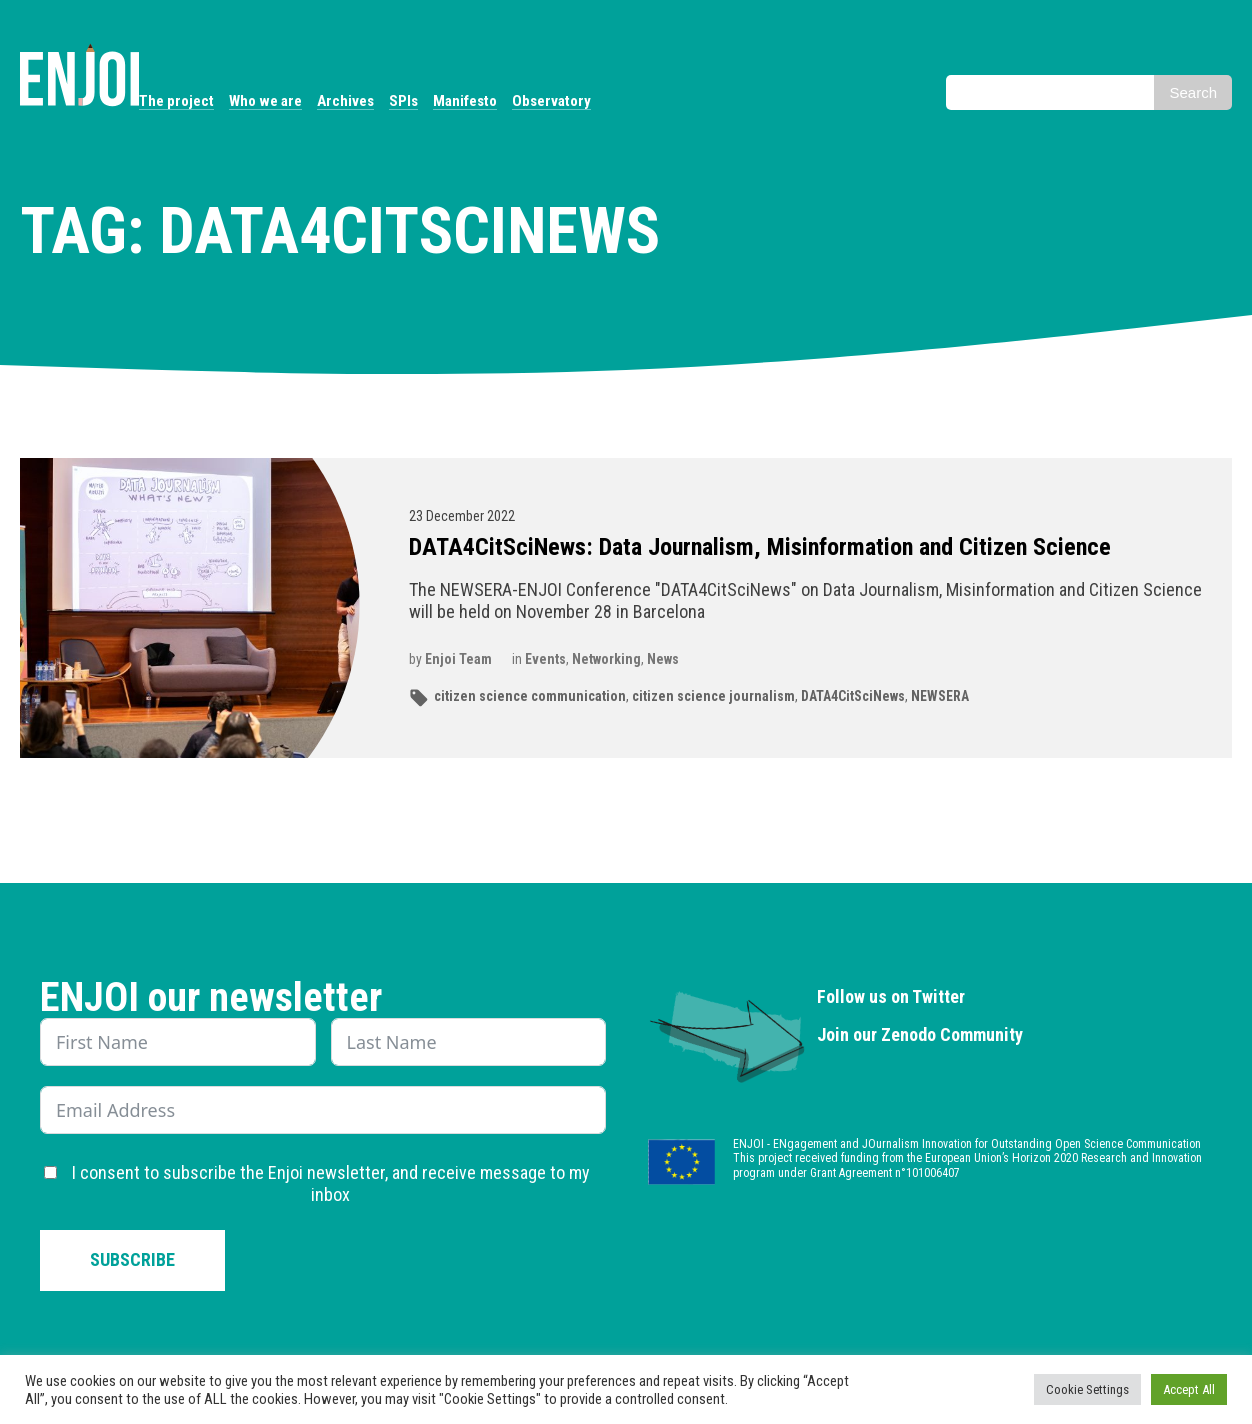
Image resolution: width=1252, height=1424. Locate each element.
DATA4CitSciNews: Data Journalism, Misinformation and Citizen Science (760, 547)
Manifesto (465, 101)
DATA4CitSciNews (853, 696)
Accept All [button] (1189, 1389)
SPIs (403, 101)
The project (176, 101)
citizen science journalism (713, 696)
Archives (345, 101)
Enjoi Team (458, 659)
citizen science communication (530, 696)
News (663, 659)
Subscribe (132, 1259)
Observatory (551, 101)
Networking (606, 659)
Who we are (265, 101)
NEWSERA (940, 696)
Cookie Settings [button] (1087, 1389)
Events (545, 659)
